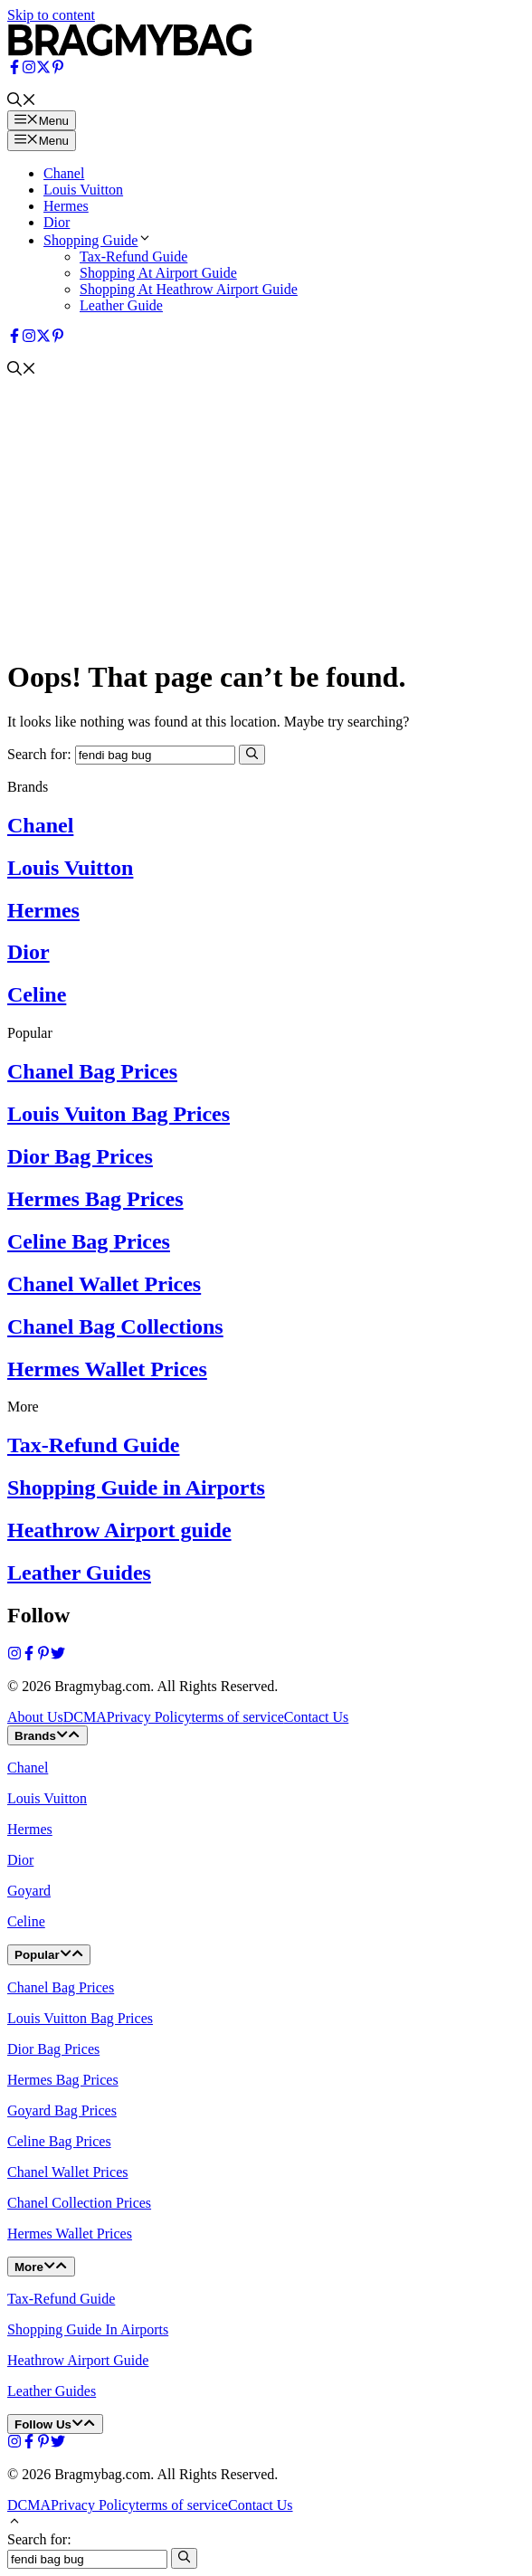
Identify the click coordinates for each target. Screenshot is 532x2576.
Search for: (39, 2539)
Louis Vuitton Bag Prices (80, 2018)
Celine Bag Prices (88, 1241)
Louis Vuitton (83, 189)
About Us (35, 1717)
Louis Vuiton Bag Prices (118, 1114)
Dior (56, 222)
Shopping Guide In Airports (87, 2329)
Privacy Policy (149, 1717)
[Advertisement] (266, 515)
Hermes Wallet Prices (107, 1369)
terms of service (238, 1717)
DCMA (85, 1717)
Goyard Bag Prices (62, 2110)
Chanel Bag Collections (115, 1326)
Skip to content (51, 15)
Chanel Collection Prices (79, 2202)
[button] (21, 101)
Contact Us (316, 1717)
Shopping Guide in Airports (136, 1487)
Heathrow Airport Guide (77, 2360)
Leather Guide (121, 305)
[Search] (252, 755)
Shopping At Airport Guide (158, 272)
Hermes (66, 206)
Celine (36, 994)
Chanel (63, 173)
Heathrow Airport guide (119, 1530)
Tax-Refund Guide (133, 256)
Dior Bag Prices (80, 1156)
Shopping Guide (97, 240)
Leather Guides (79, 1572)
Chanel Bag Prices (92, 1071)
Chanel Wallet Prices (104, 1284)
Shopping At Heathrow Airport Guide (189, 289)
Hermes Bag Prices (95, 1199)
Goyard (29, 1890)
